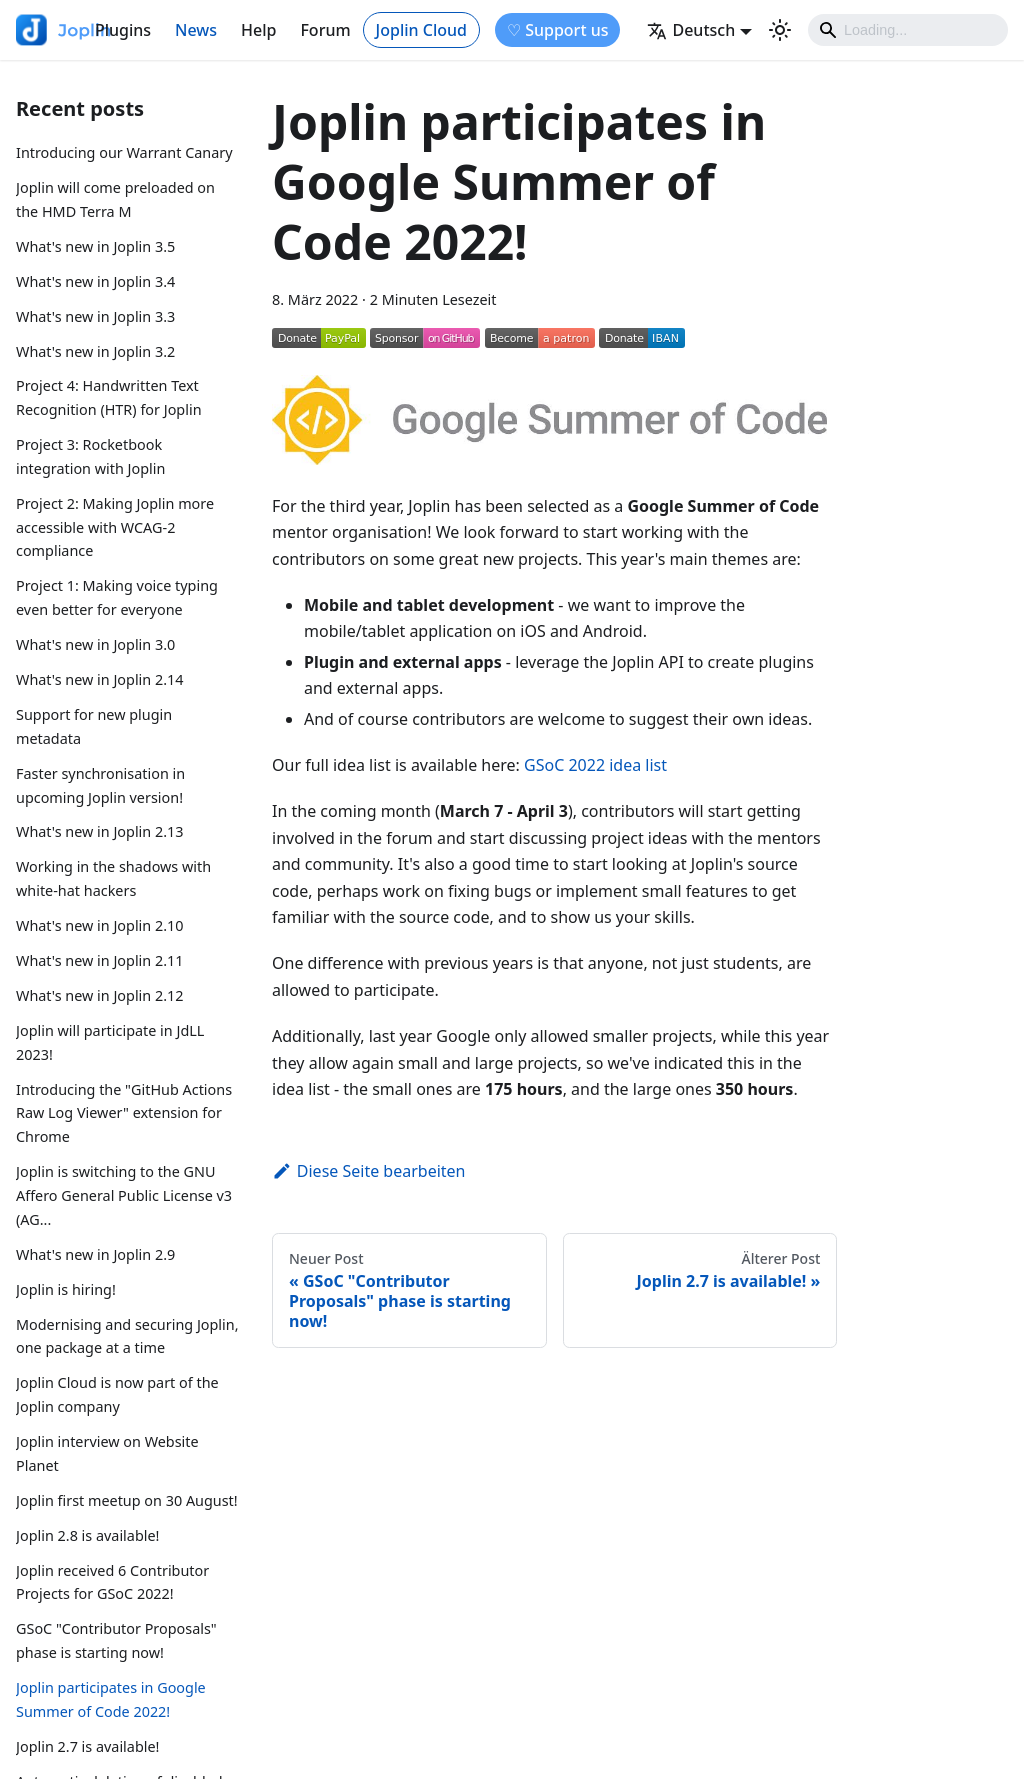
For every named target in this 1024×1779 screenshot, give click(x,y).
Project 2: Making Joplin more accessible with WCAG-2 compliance (115, 527)
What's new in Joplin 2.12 (100, 995)
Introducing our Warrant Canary (124, 152)
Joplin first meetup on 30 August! (127, 1500)
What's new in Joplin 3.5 (95, 246)
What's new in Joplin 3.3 (95, 316)
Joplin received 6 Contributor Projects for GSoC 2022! (112, 1582)
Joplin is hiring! (66, 1289)
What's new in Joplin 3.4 (95, 281)
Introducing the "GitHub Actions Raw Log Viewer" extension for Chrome (124, 1113)
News (196, 30)
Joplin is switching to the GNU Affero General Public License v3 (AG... (124, 1195)
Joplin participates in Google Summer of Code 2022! (111, 1699)
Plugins (123, 30)
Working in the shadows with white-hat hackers (113, 878)
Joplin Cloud (421, 30)
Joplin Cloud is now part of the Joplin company (117, 1394)
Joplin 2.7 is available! (87, 1746)
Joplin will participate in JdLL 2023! (110, 1042)
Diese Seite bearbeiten (369, 1171)
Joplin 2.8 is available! (87, 1535)
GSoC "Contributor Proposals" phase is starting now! (116, 1640)
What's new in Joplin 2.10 (100, 925)
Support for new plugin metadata (94, 726)
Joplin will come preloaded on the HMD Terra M (115, 199)
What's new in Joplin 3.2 (95, 351)
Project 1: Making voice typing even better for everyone (117, 597)
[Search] (908, 30)
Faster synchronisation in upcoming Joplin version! (100, 785)
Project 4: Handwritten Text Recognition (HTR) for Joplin (109, 397)
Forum (325, 30)
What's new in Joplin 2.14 (100, 679)
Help (258, 30)
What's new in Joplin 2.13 (100, 831)
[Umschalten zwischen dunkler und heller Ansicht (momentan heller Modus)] (780, 30)
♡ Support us (557, 30)
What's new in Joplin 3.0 (95, 644)
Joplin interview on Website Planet (107, 1453)
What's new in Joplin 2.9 (95, 1254)
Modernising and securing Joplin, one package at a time (127, 1336)
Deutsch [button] (691, 30)
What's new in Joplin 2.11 (100, 960)
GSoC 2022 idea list (595, 765)
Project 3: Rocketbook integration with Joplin (90, 456)
